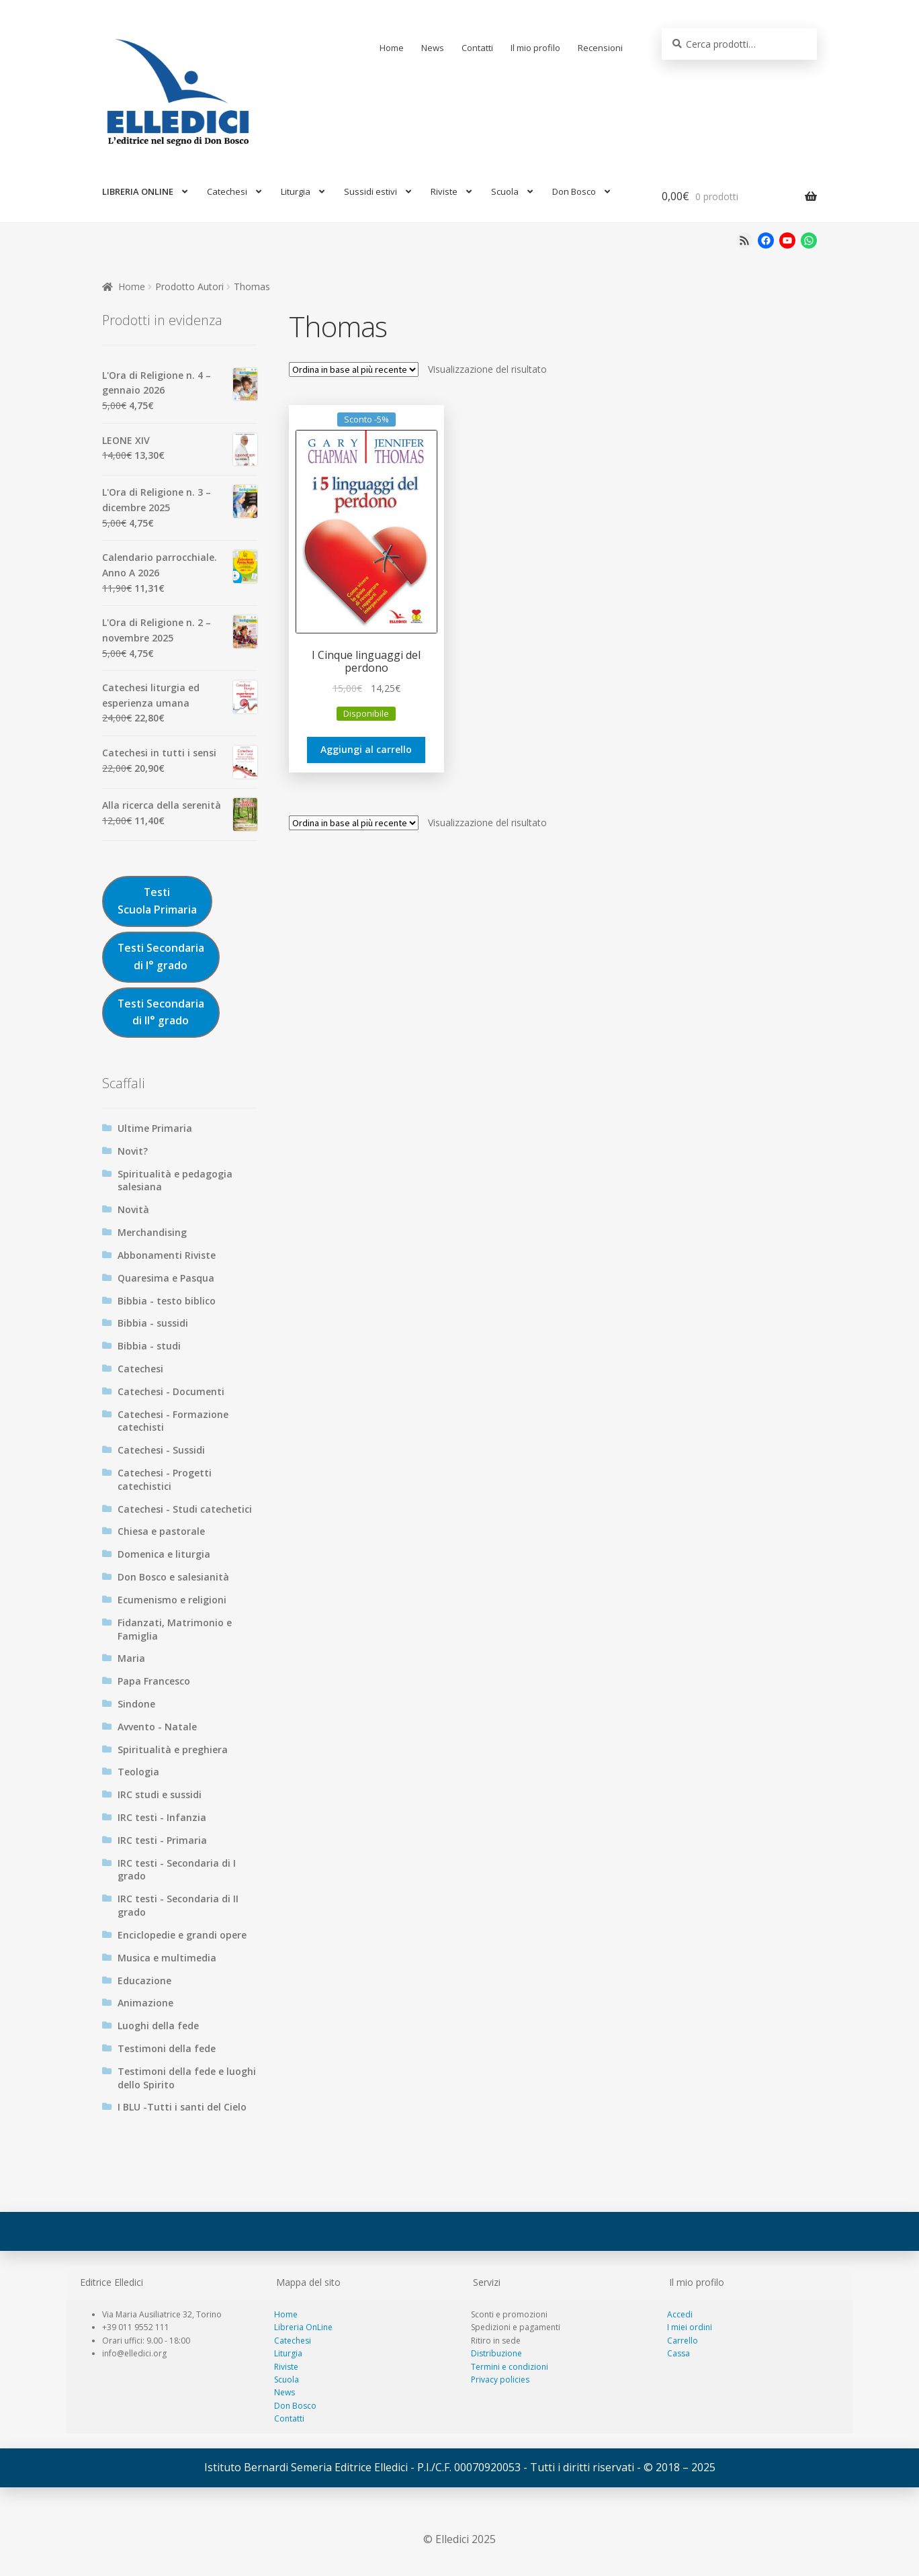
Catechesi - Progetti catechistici (165, 1479)
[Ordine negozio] (354, 369)
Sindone (136, 1703)
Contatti (477, 48)
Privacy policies (500, 2379)
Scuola (505, 191)
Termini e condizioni (509, 2366)
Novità (133, 1209)
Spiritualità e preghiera (173, 1749)
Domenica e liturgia (164, 1554)
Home (392, 48)
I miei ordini (689, 2327)
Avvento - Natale (157, 1726)
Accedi (680, 2314)
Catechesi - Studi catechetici (185, 1509)
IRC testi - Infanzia (162, 1817)
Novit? (133, 1151)
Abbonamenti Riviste (167, 1255)
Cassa (678, 2353)
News (432, 48)
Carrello (682, 2340)
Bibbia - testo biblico (167, 1300)
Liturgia (295, 191)
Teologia (138, 1771)
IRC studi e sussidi (160, 1794)
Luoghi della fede (158, 2025)
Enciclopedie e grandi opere (182, 1934)
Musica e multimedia (167, 1957)
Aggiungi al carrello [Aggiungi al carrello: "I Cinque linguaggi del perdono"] (366, 749)
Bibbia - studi (149, 1345)
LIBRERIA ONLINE (137, 191)
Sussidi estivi (370, 191)
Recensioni (600, 48)
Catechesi (227, 191)
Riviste (444, 191)
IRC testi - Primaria (162, 1840)
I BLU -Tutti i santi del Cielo (182, 2106)
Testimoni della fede (167, 2048)
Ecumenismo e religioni (172, 1599)
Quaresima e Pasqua (166, 1278)
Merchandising (152, 1232)
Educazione (144, 1980)
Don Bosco (574, 191)
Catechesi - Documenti (171, 1391)
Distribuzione (496, 2353)
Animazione (145, 2002)
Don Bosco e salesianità (173, 1576)
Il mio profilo (535, 48)
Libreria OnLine (303, 2327)
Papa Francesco (154, 1681)
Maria (131, 1658)
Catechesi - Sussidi (161, 1450)
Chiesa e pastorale (161, 1531)
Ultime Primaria (155, 1128)
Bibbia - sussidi (153, 1323)
